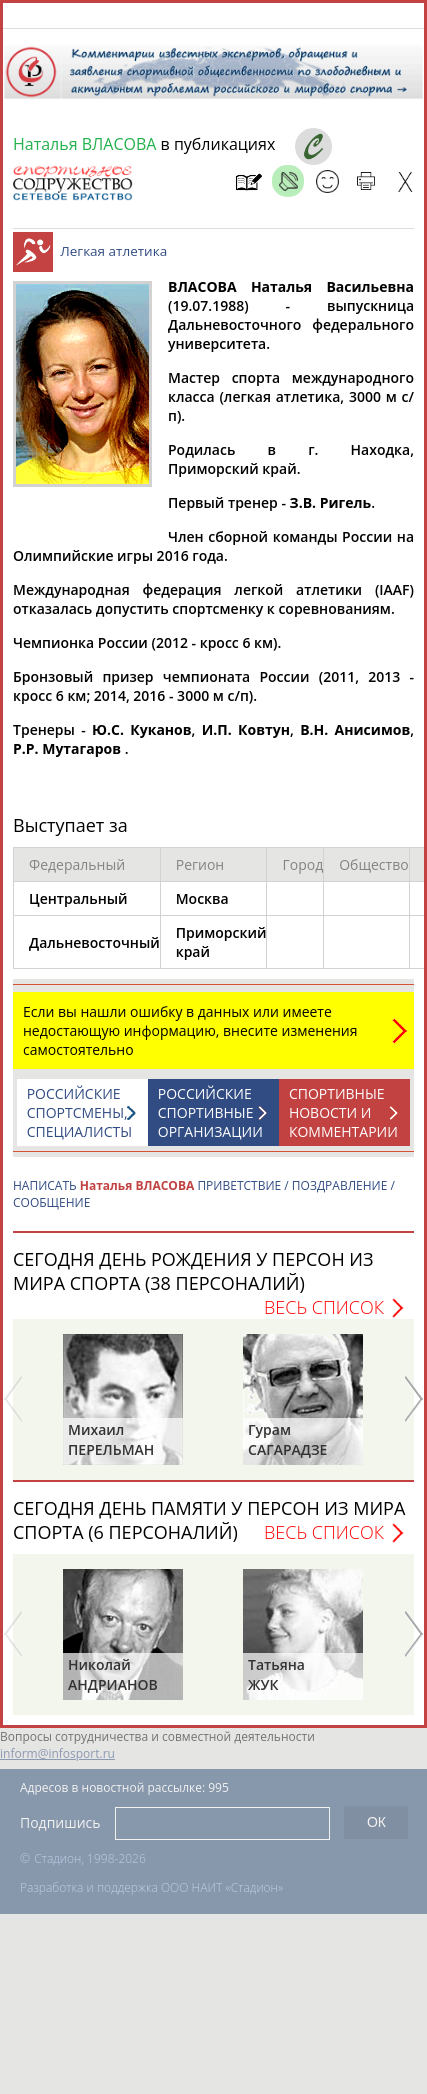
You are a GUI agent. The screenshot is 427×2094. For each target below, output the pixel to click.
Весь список (324, 1317)
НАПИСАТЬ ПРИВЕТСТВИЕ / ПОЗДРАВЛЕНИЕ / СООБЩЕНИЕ (204, 1204)
